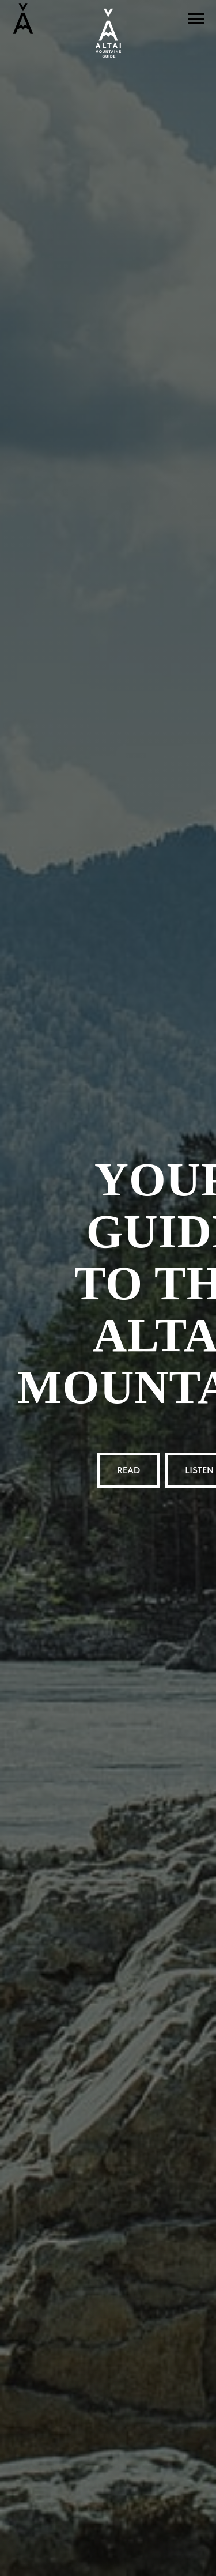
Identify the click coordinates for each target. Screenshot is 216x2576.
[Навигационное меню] (196, 19)
